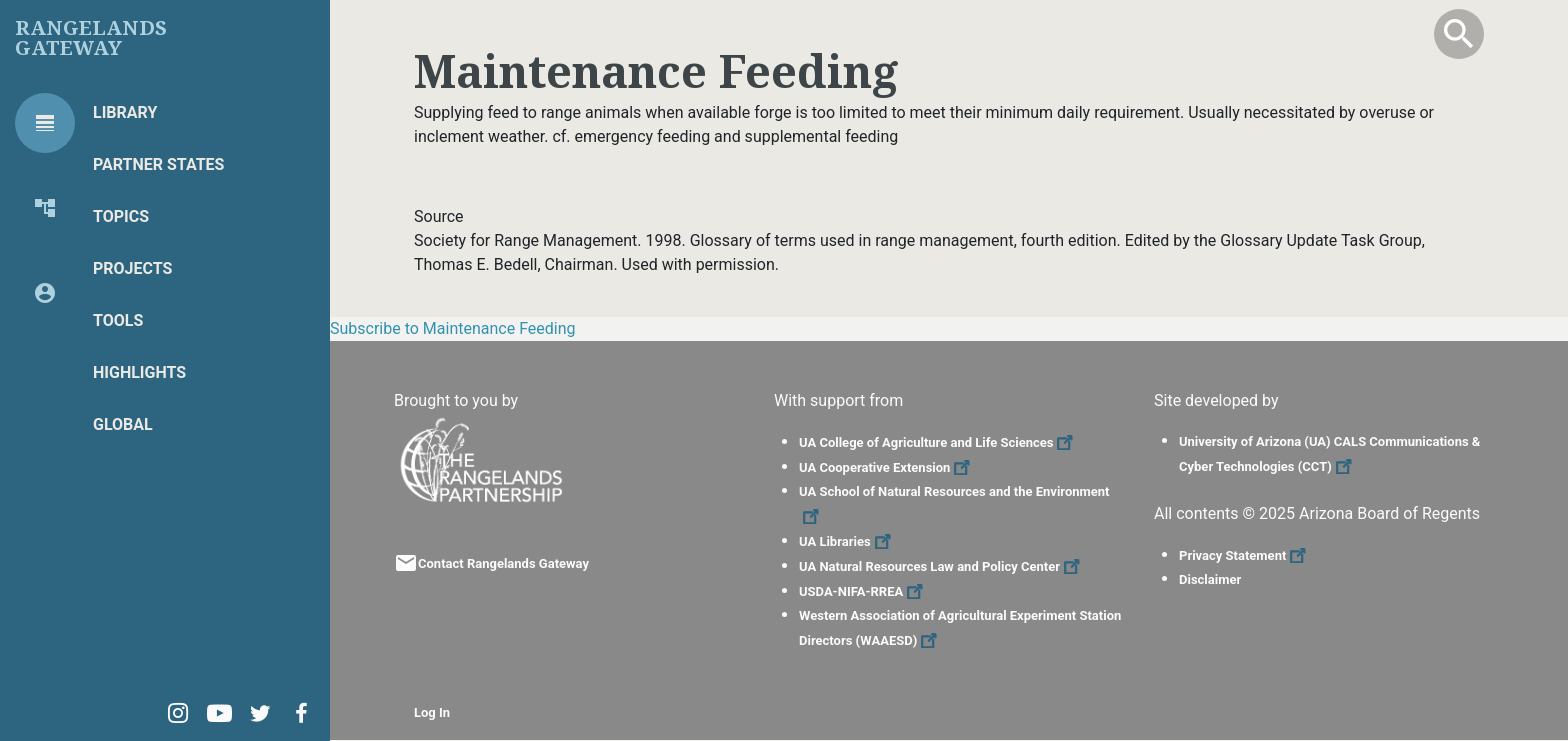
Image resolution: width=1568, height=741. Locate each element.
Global (123, 424)
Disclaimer (1210, 579)
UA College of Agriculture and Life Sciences (938, 442)
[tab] (45, 123)
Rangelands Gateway (91, 38)
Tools (118, 320)
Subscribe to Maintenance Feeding (453, 328)
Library (125, 112)
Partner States (158, 164)
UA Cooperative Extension (887, 467)
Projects (132, 268)
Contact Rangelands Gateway (503, 563)
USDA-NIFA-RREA (863, 591)
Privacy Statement (1245, 555)
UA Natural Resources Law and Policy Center (942, 566)
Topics (121, 216)
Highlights (139, 372)
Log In (432, 712)
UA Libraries (847, 541)
